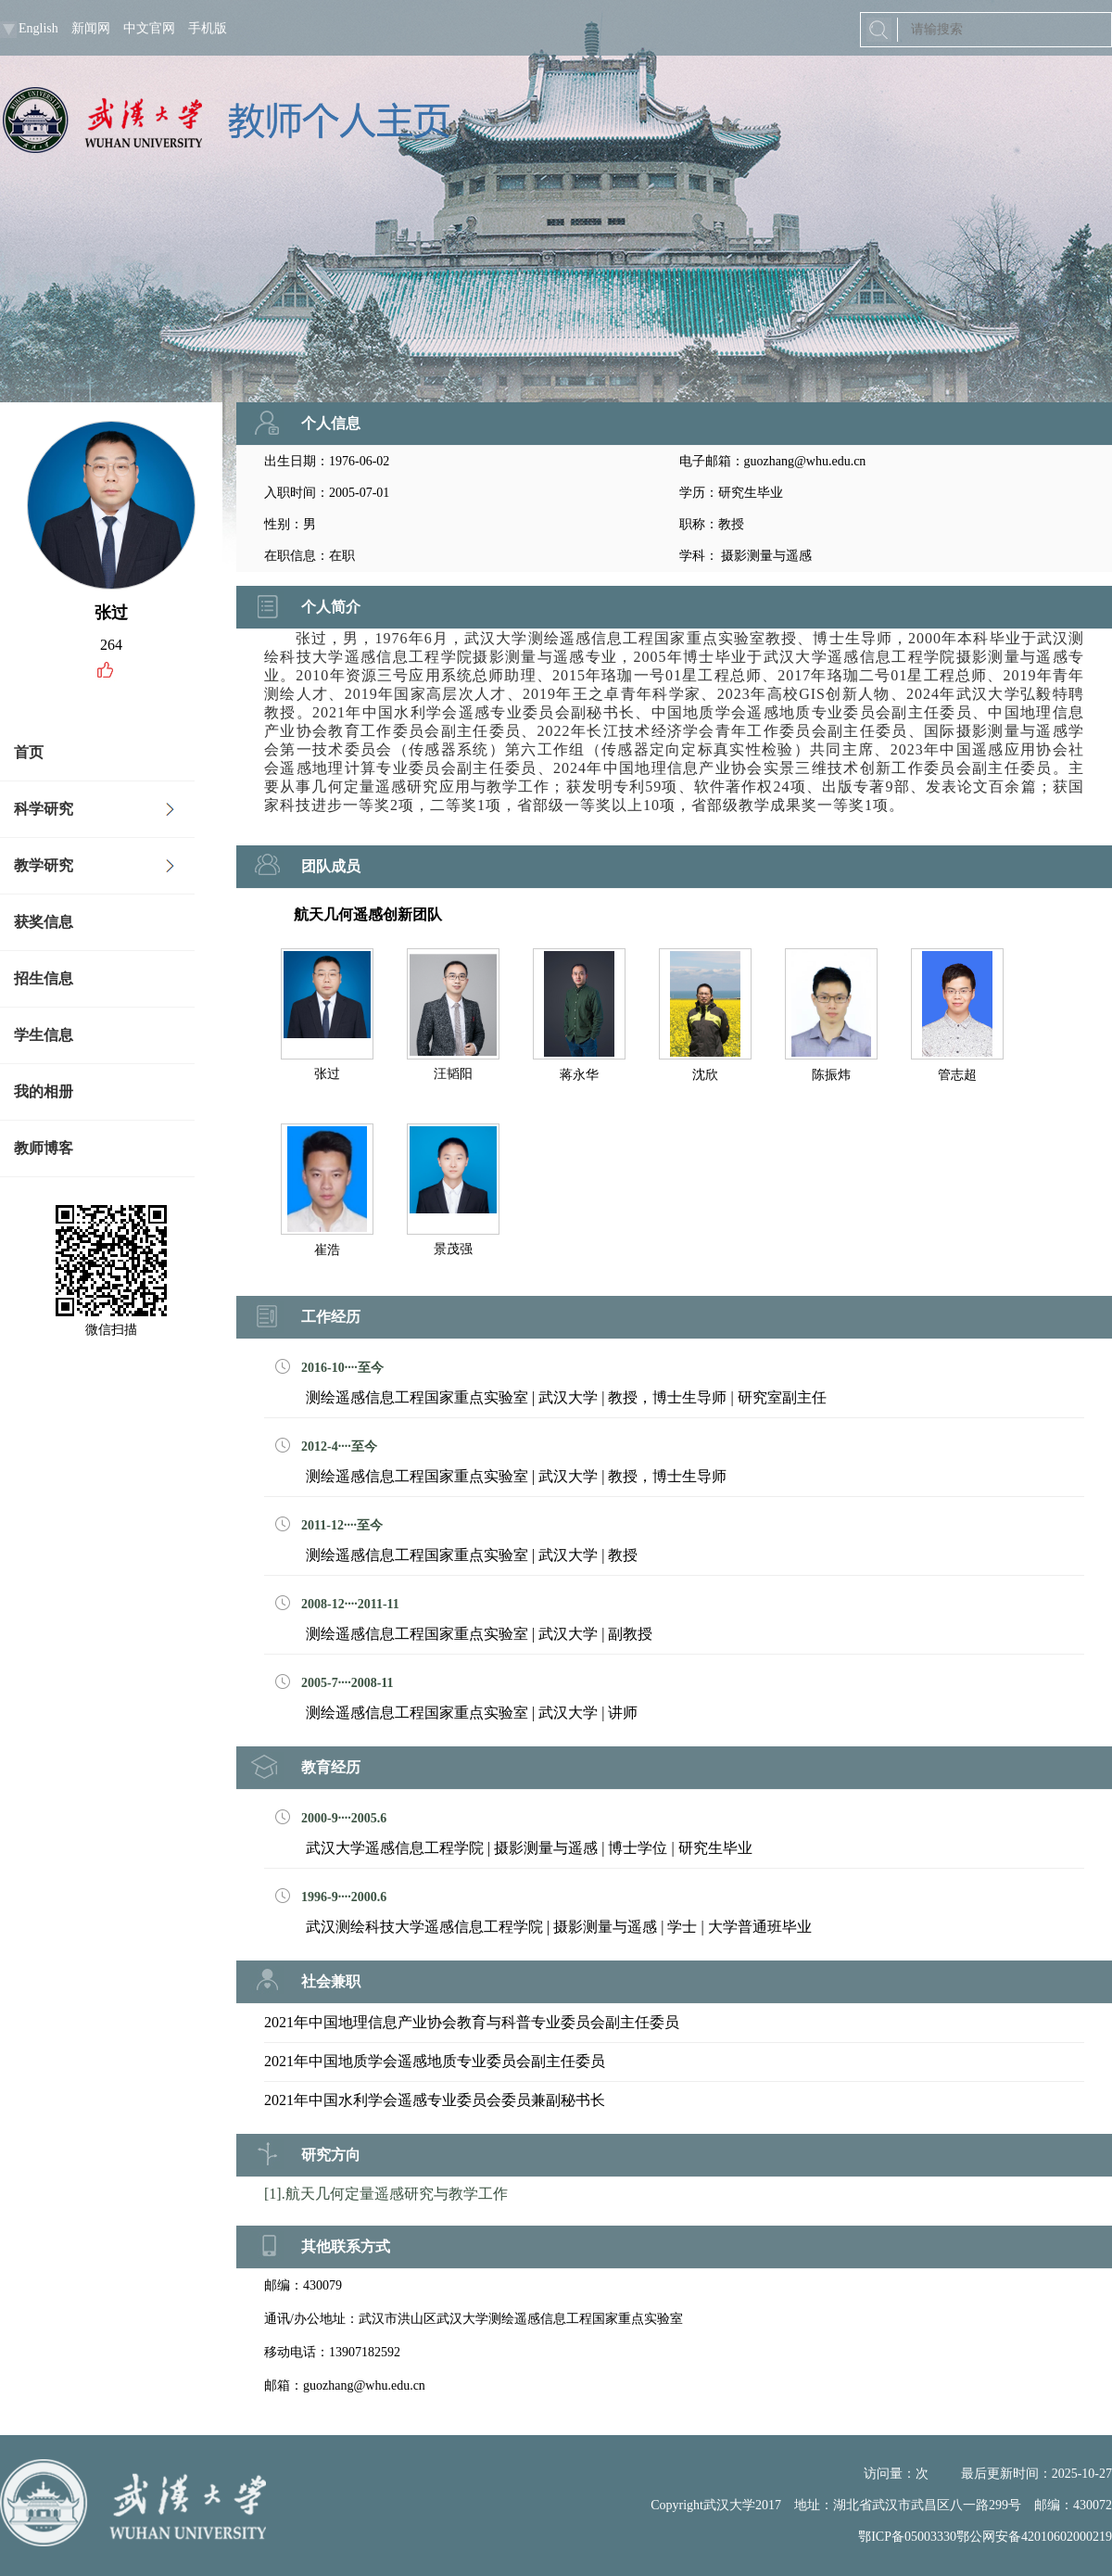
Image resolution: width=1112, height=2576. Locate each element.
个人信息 (330, 423)
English (38, 28)
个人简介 (330, 607)
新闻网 (90, 28)
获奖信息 (43, 922)
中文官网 (149, 28)
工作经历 (330, 1317)
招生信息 (43, 978)
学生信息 (43, 1035)
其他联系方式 (345, 2246)
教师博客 (43, 1148)
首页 (29, 752)
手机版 (207, 28)
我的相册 (43, 1091)
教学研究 (43, 865)
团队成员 (330, 866)
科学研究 (43, 809)
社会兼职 (330, 1981)
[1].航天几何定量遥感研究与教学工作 (386, 2194)
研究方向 (330, 2155)
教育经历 (330, 1767)
